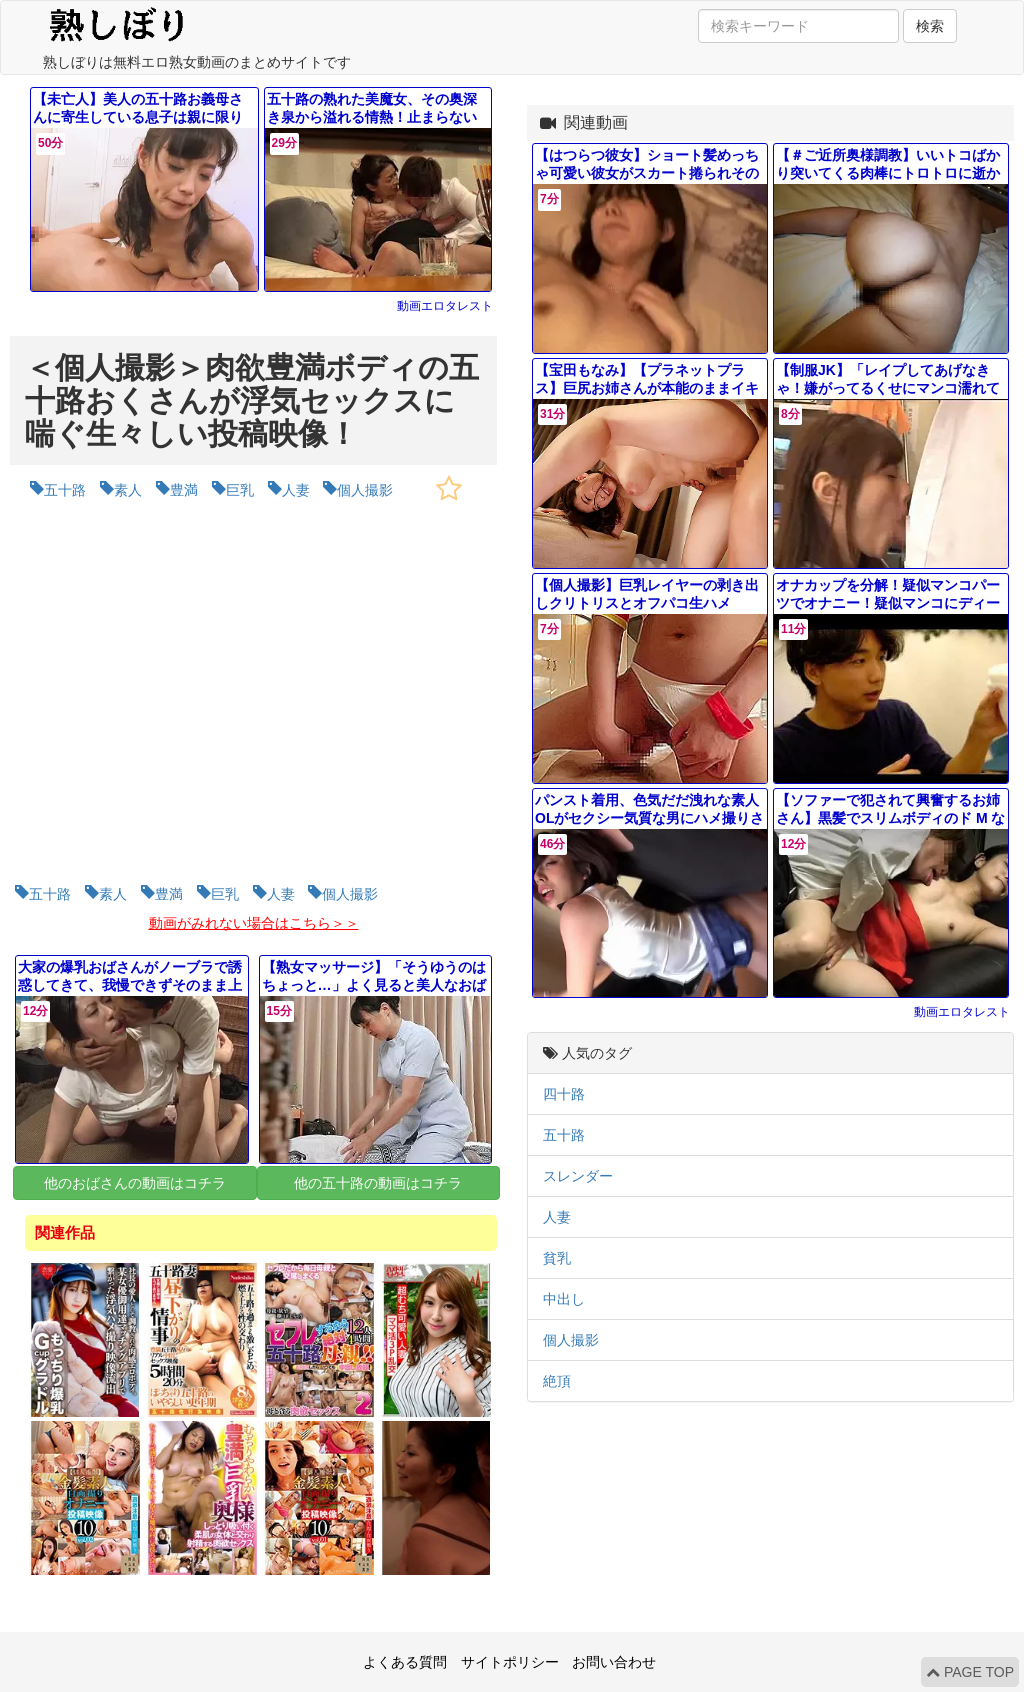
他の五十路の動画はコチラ (378, 1183)
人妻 (557, 1217)
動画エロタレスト (445, 306)
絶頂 (557, 1381)
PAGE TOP (970, 1672)
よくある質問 (405, 1662)
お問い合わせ (614, 1662)
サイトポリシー (510, 1662)
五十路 (564, 1135)
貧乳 (557, 1258)
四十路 (564, 1094)
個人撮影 (571, 1340)
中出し (564, 1299)
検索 (930, 26)
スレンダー (578, 1176)
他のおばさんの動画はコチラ (135, 1183)
